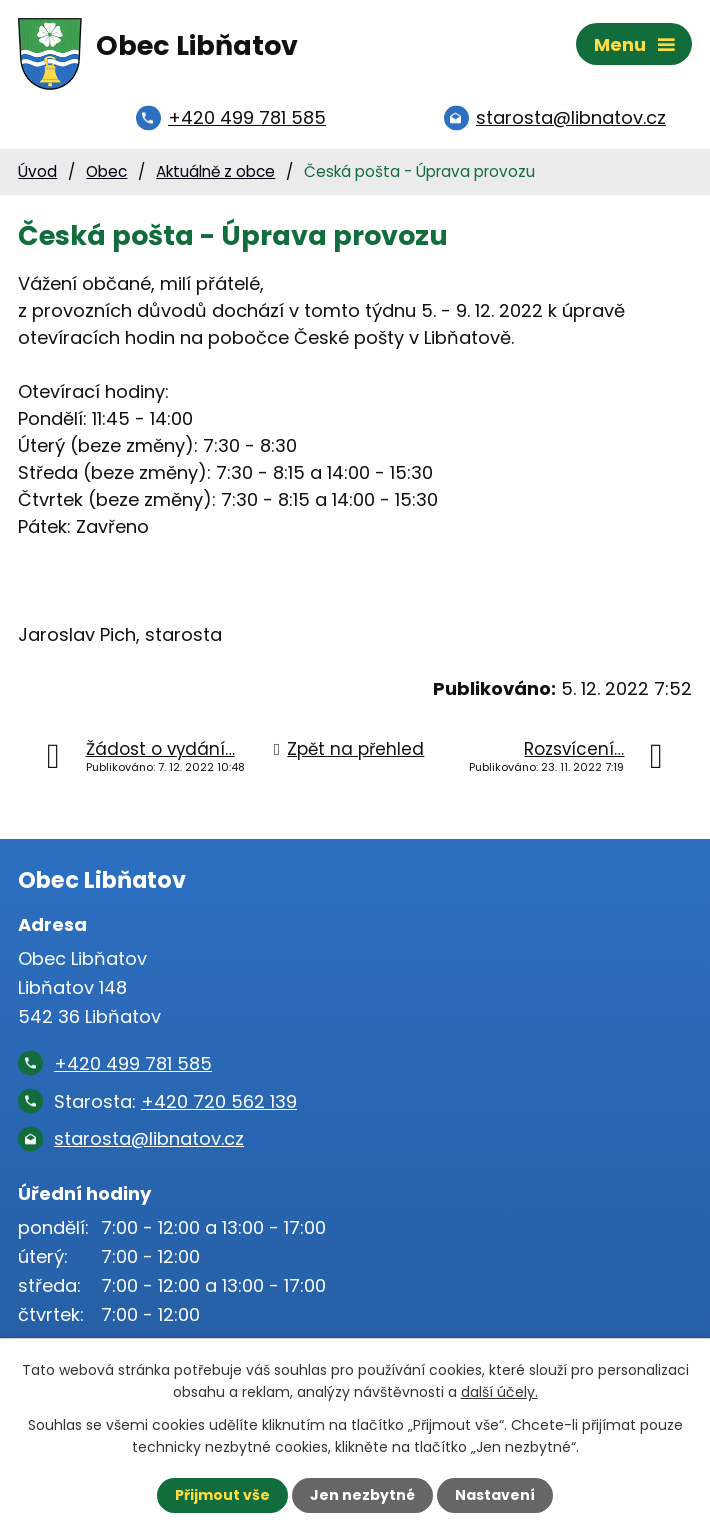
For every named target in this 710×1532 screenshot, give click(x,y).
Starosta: (175, 1101)
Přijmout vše (222, 1495)
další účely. (499, 1392)
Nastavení (495, 1495)
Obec (106, 171)
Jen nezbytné (362, 1495)
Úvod (37, 171)
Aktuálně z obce (215, 171)
